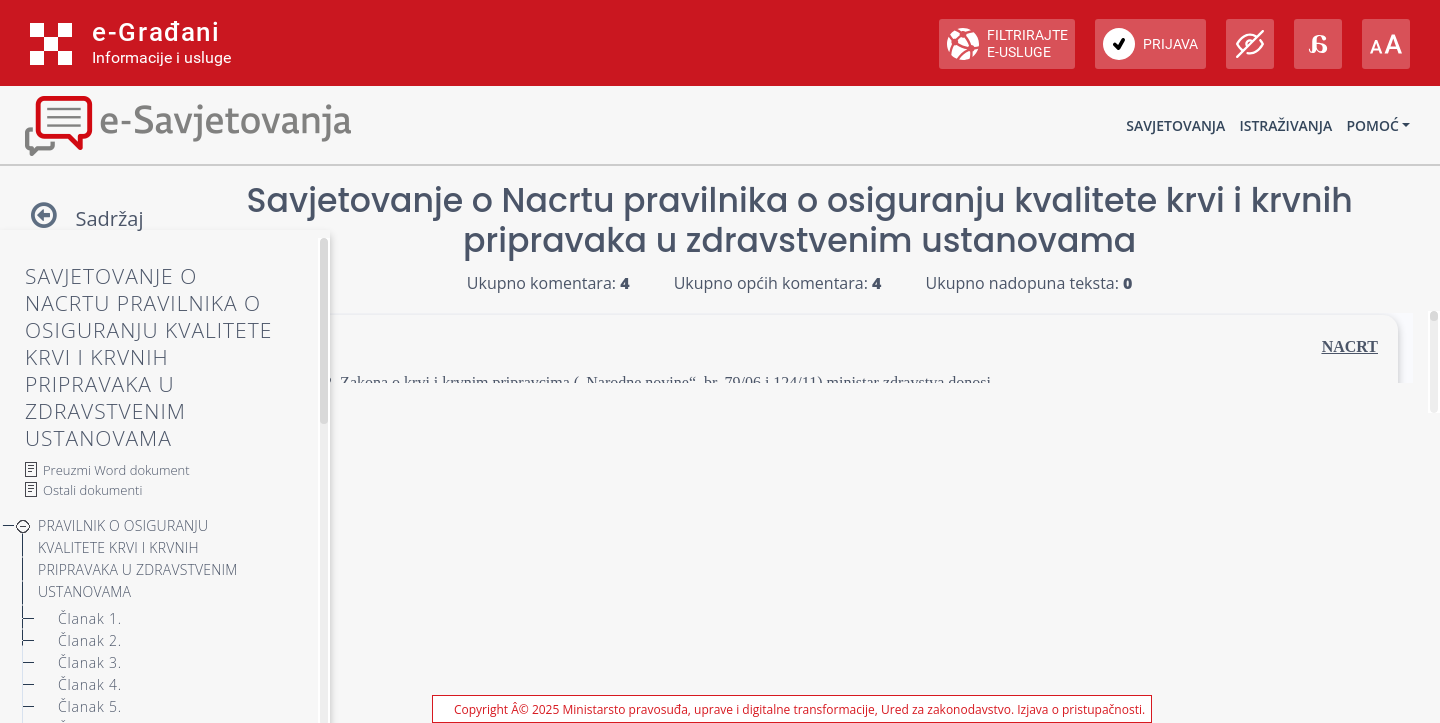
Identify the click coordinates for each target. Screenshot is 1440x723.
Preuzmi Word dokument (116, 470)
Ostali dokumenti (92, 490)
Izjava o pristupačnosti (1079, 709)
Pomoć (1372, 125)
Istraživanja (1285, 125)
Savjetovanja (1175, 125)
